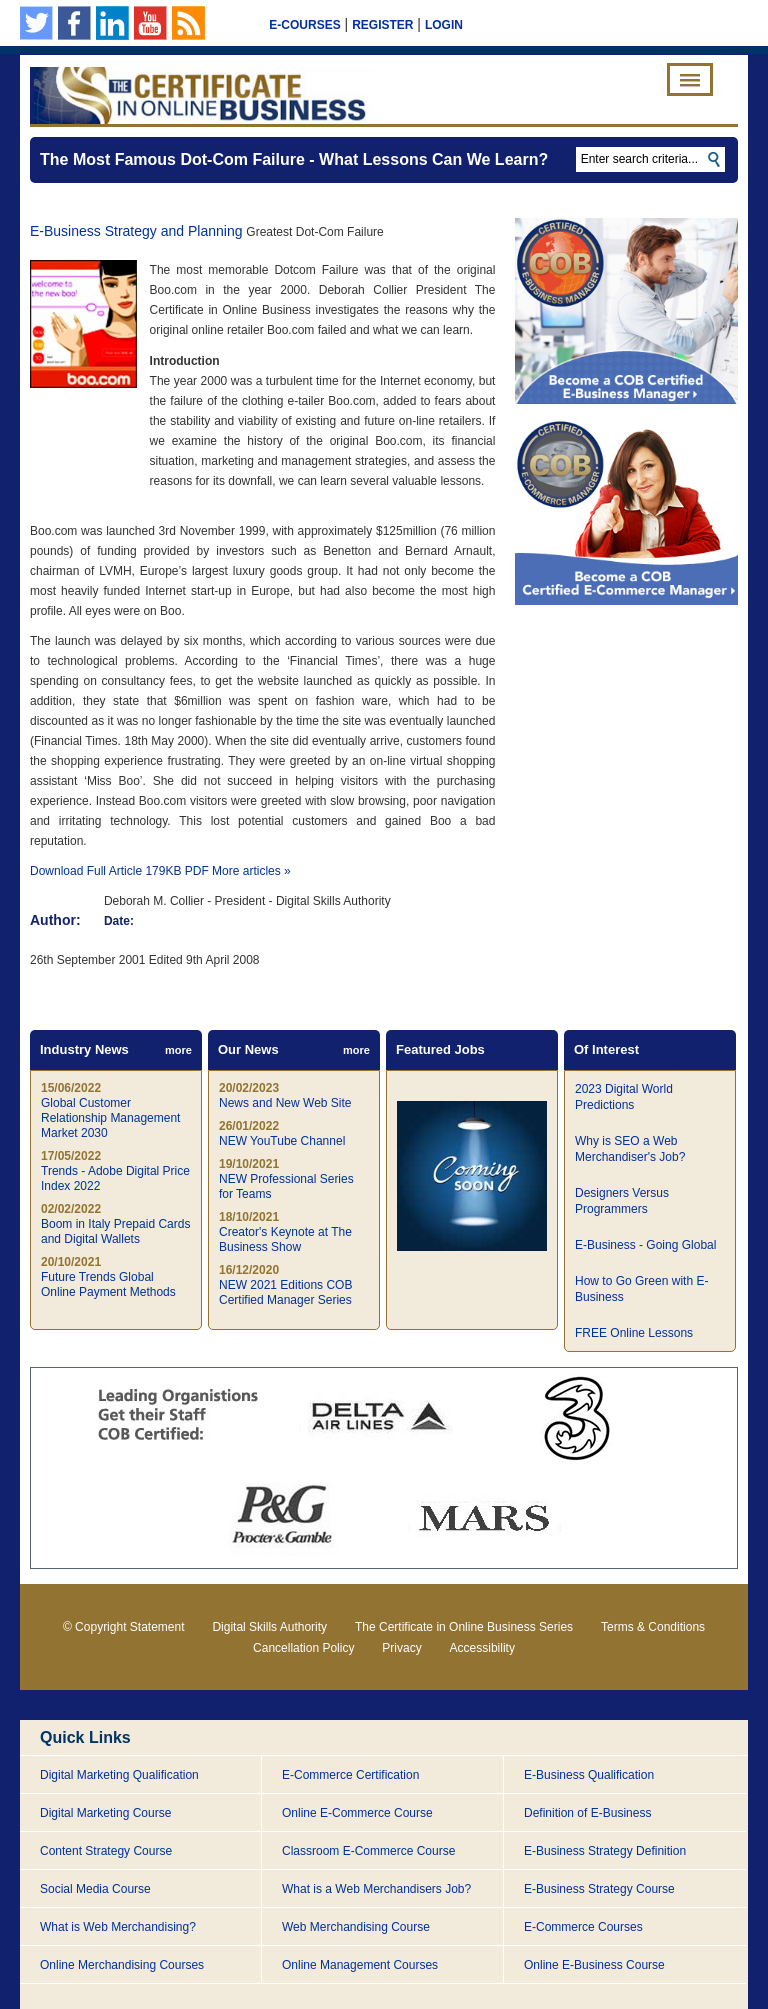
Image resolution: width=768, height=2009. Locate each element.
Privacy (401, 1648)
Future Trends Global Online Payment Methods (108, 1284)
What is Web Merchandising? (118, 1927)
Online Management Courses (360, 1965)
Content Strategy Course (106, 1851)
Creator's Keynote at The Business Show (285, 1239)
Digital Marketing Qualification (119, 1775)
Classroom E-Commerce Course (368, 1851)
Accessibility (482, 1648)
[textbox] (650, 159)
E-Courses (304, 25)
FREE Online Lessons (634, 1333)
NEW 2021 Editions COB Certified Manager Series (285, 1292)
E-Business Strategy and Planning (136, 231)
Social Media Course (95, 1889)
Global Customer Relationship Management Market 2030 (110, 1118)
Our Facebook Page (74, 23)
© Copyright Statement (124, 1627)
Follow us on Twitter (36, 23)
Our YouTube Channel (150, 23)
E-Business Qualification (589, 1775)
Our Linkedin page (112, 23)
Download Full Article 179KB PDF (119, 871)
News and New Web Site (285, 1103)
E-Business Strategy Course (599, 1889)
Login (444, 25)
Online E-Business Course (594, 1965)
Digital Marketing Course (105, 1813)
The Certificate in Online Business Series (464, 1627)
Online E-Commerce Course (357, 1813)
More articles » (251, 871)
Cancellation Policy (303, 1648)
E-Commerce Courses (583, 1927)
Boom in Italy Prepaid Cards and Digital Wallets (115, 1231)
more (178, 1050)
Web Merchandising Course (356, 1927)
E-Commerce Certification (350, 1775)
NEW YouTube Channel (282, 1141)
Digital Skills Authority (269, 1627)
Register (382, 25)
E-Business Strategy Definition (605, 1851)
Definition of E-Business (587, 1813)
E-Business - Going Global (645, 1245)
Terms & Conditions (653, 1627)
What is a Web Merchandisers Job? (376, 1889)
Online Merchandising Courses (122, 1965)
